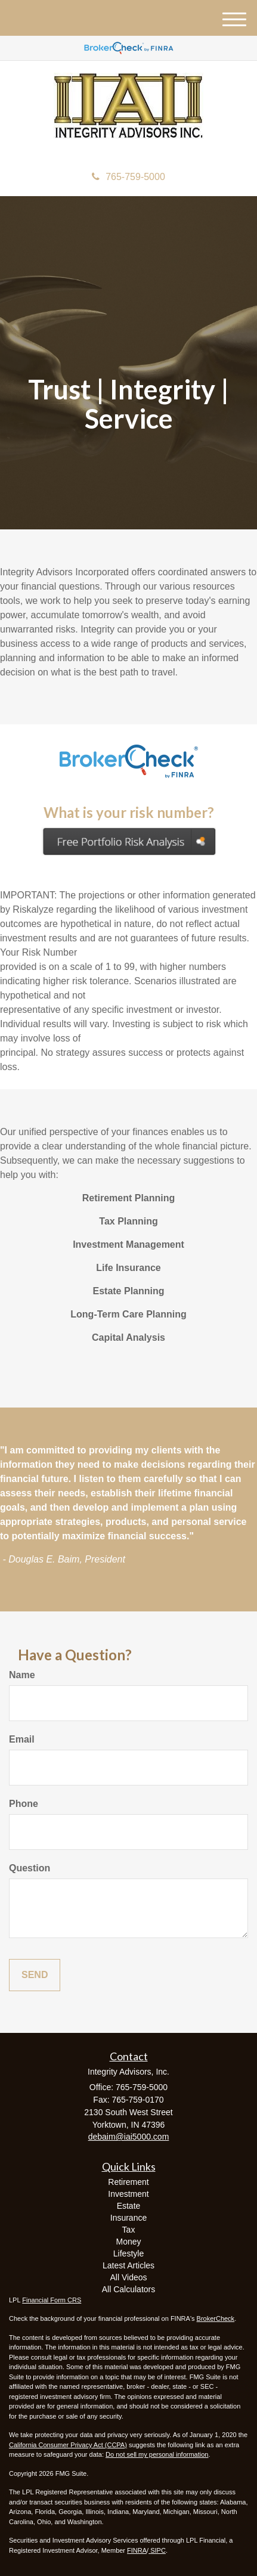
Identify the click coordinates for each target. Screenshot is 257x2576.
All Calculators (128, 2289)
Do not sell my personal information (157, 2454)
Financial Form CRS (51, 2300)
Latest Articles (128, 2265)
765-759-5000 (128, 177)
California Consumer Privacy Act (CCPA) (68, 2444)
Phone (23, 1804)
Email (22, 1739)
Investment (128, 2194)
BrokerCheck (216, 2318)
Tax (128, 2229)
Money (128, 2241)
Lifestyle (128, 2253)
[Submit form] (34, 1975)
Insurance (128, 2217)
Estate (129, 2206)
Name (22, 1675)
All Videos (128, 2277)
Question (29, 1868)
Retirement (128, 2182)
